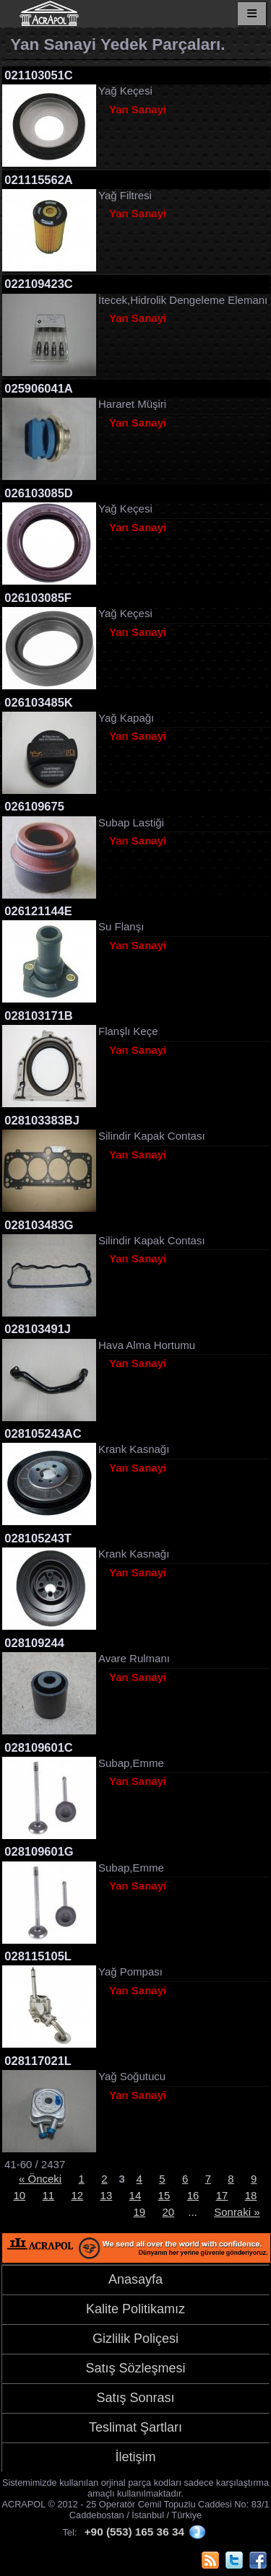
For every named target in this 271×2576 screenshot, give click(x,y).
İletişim (135, 2457)
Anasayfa (135, 2279)
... (192, 2212)
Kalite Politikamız (135, 2309)
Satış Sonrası (135, 2398)
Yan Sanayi (137, 109)
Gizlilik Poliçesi (135, 2338)
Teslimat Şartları (135, 2427)
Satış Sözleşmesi (135, 2368)
